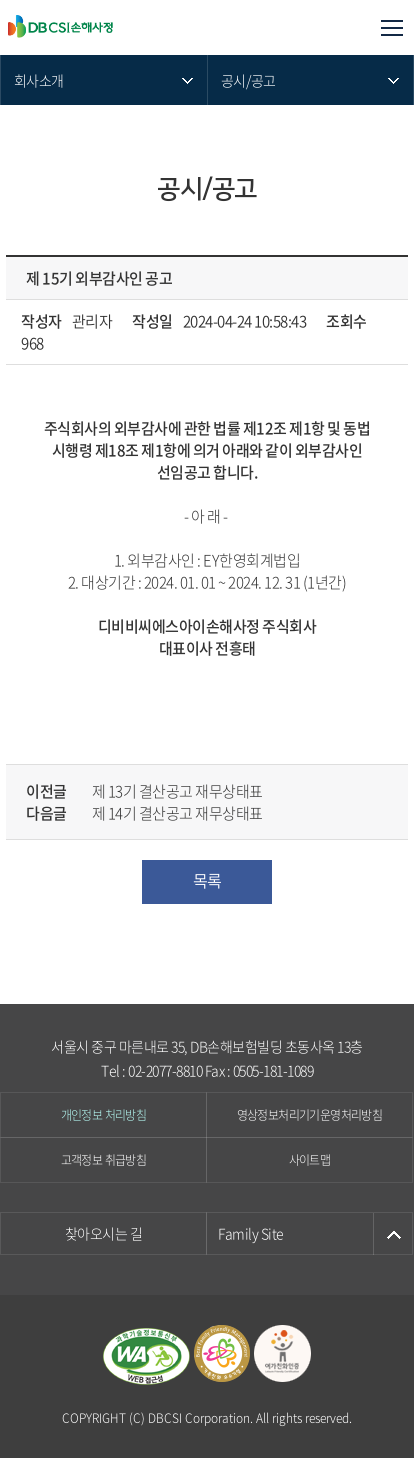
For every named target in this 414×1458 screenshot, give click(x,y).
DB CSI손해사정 (106, 27)
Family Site (251, 1233)
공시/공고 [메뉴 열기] (248, 80)
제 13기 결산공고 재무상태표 (177, 791)
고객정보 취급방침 (104, 1160)
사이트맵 (310, 1160)
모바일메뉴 (391, 27)
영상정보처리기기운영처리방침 (310, 1115)
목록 (207, 880)
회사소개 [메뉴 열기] (38, 80)
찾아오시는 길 (104, 1233)
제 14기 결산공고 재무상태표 (177, 813)
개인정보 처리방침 (104, 1115)
